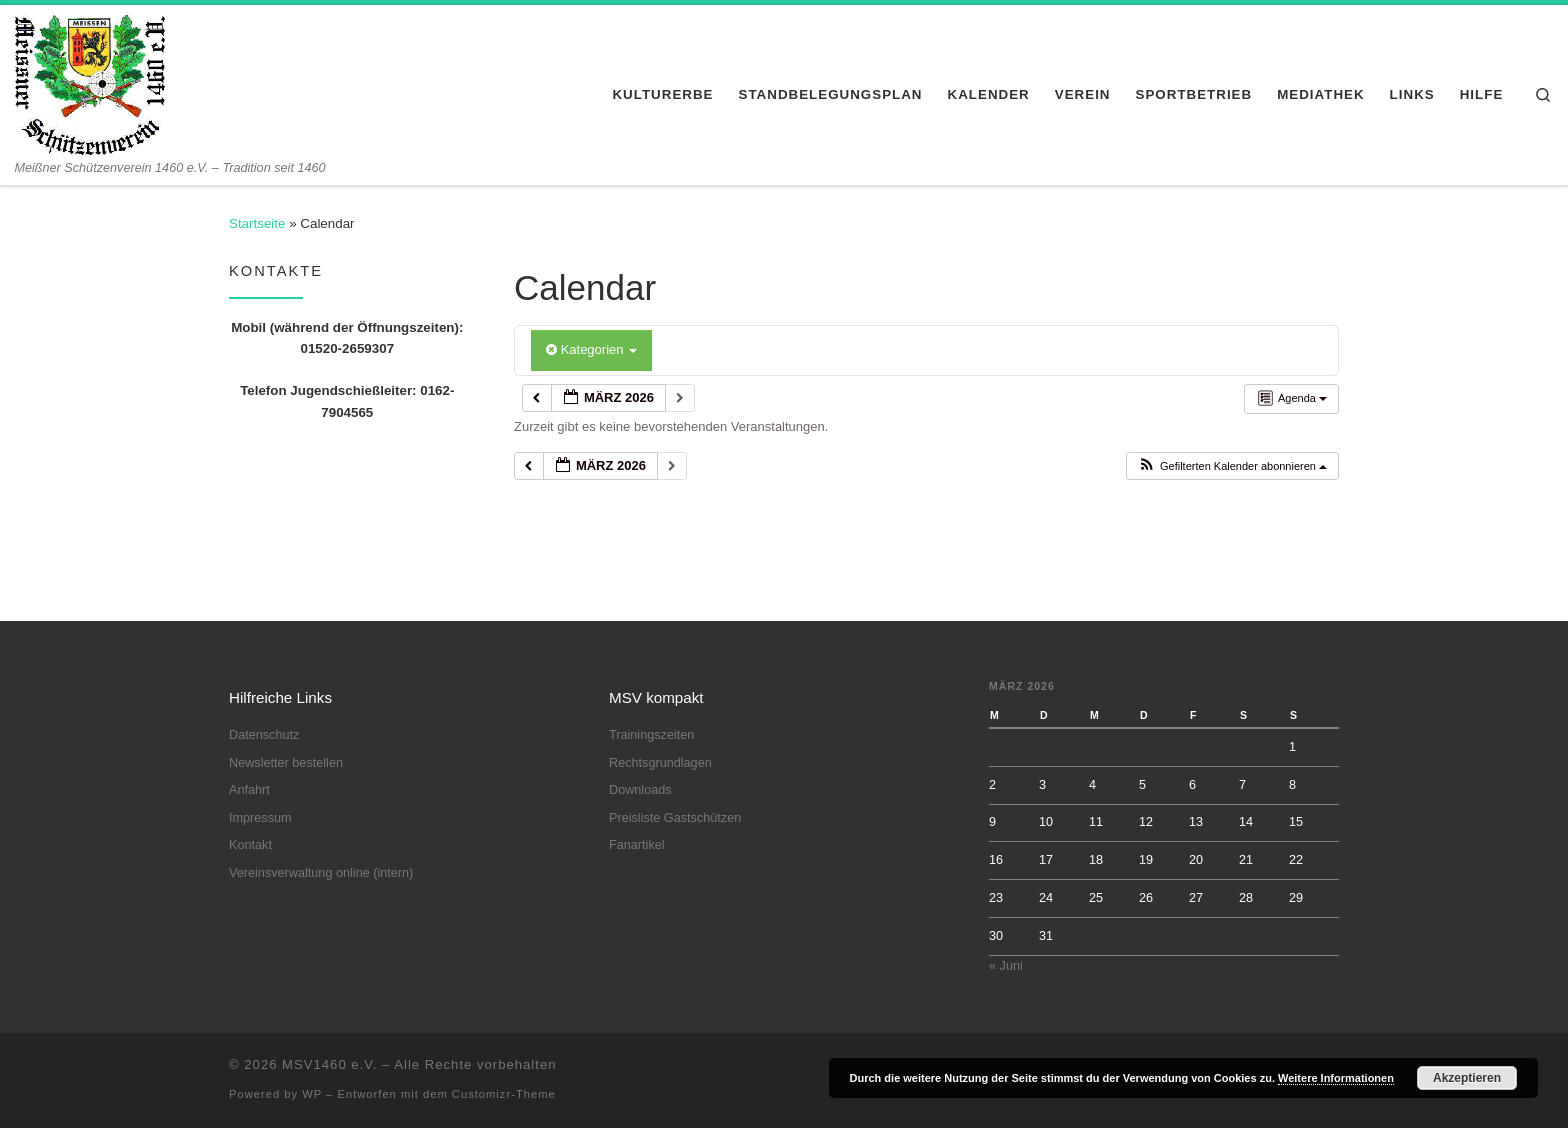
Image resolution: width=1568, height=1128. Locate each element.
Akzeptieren (1467, 1078)
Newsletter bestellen (286, 763)
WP (312, 1094)
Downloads (640, 790)
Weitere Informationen (1336, 1078)
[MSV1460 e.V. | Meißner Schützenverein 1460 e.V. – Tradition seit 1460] (90, 82)
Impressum (260, 818)
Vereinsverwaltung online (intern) (321, 873)
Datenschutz (264, 735)
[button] (1232, 466)
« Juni (1006, 966)
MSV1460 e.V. (329, 1064)
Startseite (257, 223)
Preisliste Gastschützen (675, 818)
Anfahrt (249, 790)
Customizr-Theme (504, 1094)
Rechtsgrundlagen (660, 763)
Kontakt (250, 845)
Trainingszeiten (651, 735)
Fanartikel (637, 845)
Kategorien (591, 349)
